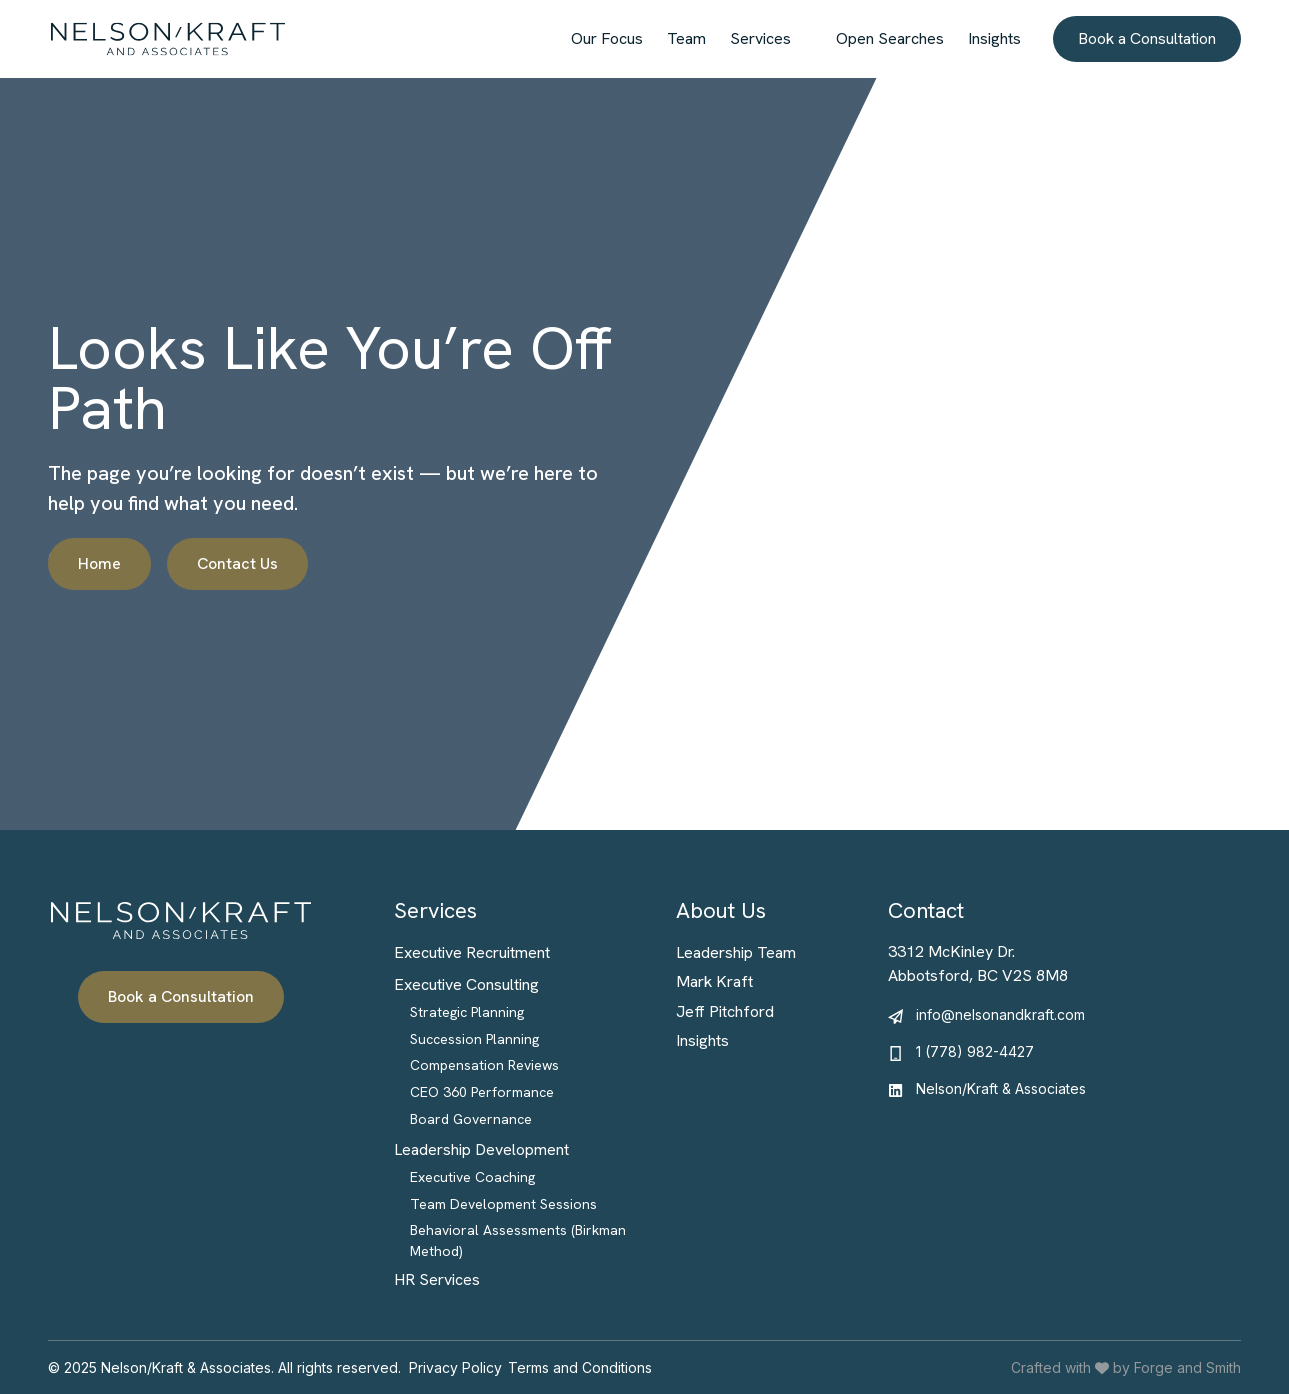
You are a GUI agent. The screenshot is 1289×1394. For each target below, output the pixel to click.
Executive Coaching (472, 1177)
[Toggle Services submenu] (808, 39)
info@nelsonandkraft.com (1000, 1014)
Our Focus (607, 38)
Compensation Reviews (484, 1065)
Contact (926, 910)
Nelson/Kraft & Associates (1001, 1088)
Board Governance (471, 1119)
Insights (994, 38)
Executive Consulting (466, 984)
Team (686, 38)
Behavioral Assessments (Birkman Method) (518, 1240)
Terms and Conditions (580, 1367)
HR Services (437, 1279)
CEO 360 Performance (482, 1092)
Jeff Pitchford (725, 1011)
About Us (721, 910)
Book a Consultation (1147, 38)
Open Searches (890, 38)
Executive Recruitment (472, 952)
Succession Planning (474, 1039)
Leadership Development (481, 1149)
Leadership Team (736, 952)
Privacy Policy (455, 1367)
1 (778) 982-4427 (975, 1051)
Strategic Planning (467, 1012)
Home (99, 563)
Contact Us (237, 563)
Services (760, 38)
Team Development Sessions (503, 1204)
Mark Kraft (714, 981)
